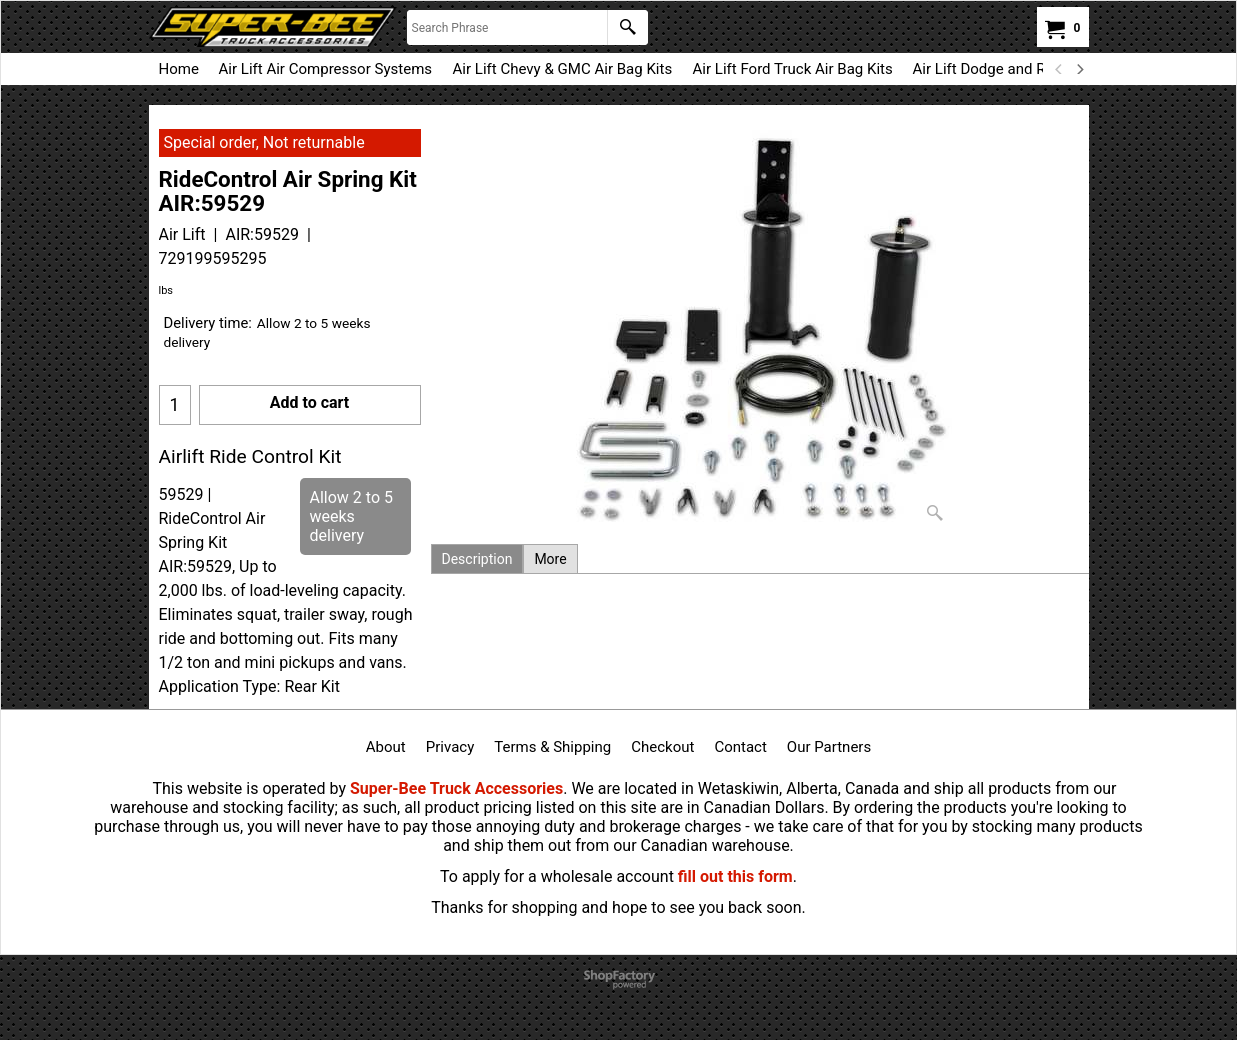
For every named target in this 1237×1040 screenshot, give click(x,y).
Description (477, 559)
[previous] (1060, 69)
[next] (1080, 69)
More (550, 559)
